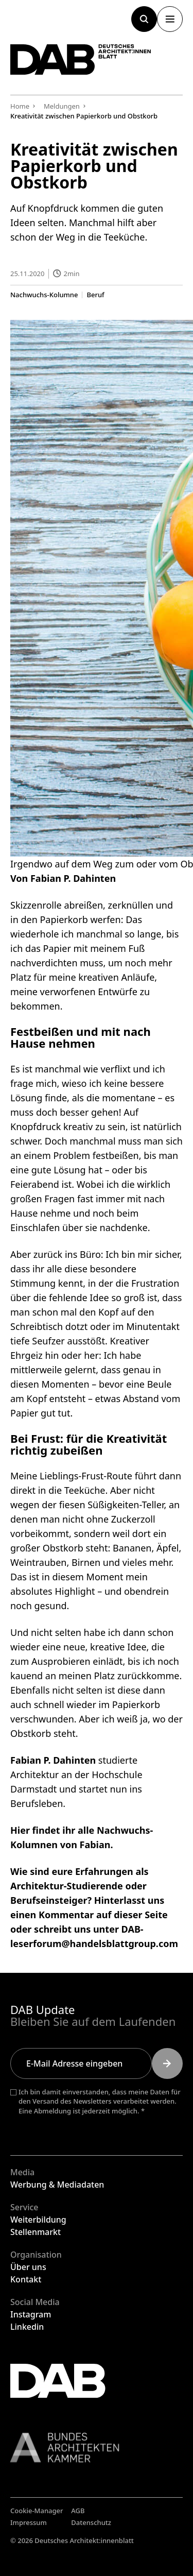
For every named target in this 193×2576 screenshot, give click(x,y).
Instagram (30, 2314)
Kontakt (25, 2279)
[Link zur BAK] (96, 2447)
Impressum (28, 2522)
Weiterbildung (38, 2219)
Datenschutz (91, 2522)
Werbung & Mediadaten (57, 2184)
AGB (77, 2510)
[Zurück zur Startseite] (80, 59)
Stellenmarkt (35, 2232)
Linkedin (27, 2326)
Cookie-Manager (36, 2510)
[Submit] (167, 2063)
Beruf (95, 295)
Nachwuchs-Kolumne (44, 295)
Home (19, 106)
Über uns (28, 2267)
